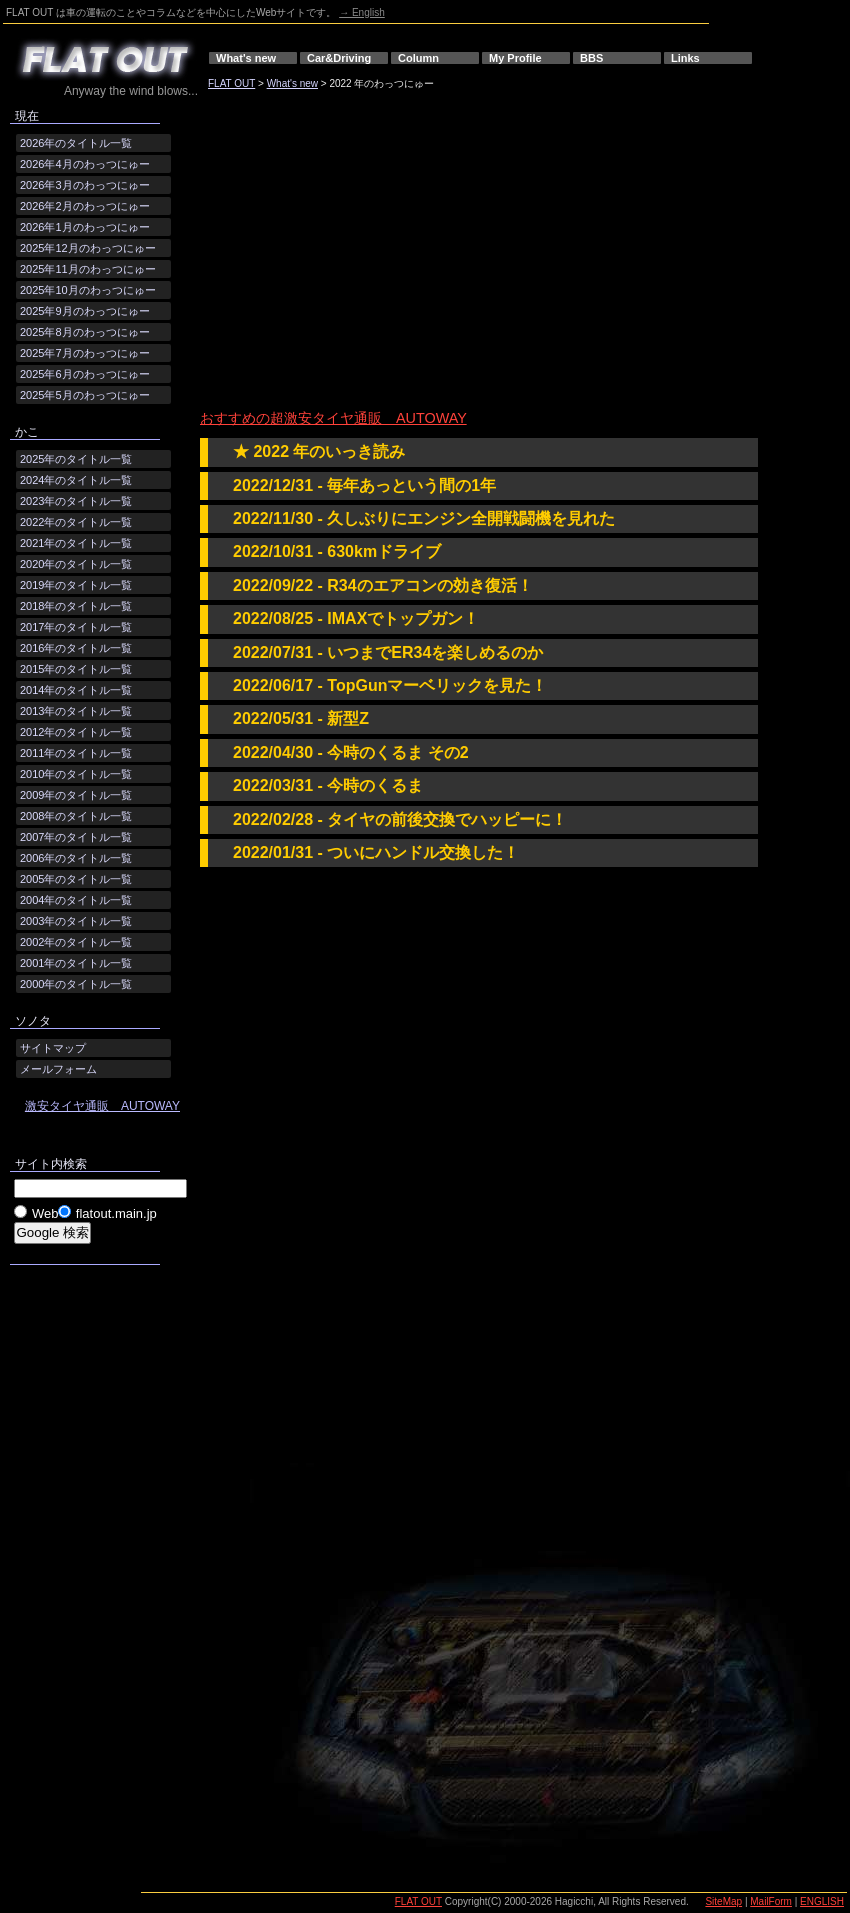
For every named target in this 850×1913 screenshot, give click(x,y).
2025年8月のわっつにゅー (85, 332)
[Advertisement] (423, 253)
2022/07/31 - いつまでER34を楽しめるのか (388, 652)
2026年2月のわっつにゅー (85, 206)
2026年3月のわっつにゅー (85, 185)
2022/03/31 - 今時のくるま (328, 785)
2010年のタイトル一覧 (76, 774)
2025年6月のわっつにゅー (85, 374)
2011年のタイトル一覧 (76, 753)
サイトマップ (53, 1048)
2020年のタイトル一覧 (76, 564)
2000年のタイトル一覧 (76, 984)
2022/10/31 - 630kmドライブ (337, 551)
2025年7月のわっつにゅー (85, 353)
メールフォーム (58, 1069)
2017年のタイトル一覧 (76, 627)
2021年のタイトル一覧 (76, 543)
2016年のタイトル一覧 (76, 648)
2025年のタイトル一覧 (76, 459)
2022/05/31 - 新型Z (301, 718)
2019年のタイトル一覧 (76, 585)
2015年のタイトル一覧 (76, 669)
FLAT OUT (231, 83)
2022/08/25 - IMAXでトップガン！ (356, 618)
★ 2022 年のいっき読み (319, 451)
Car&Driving (339, 58)
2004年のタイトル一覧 (76, 900)
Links (685, 58)
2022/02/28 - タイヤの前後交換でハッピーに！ (400, 819)
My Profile (515, 58)
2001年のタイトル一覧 (76, 963)
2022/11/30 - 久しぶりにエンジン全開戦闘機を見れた (424, 518)
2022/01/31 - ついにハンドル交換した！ (376, 852)
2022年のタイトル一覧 (76, 522)
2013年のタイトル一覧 (76, 711)
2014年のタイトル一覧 (76, 690)
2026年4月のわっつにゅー (85, 164)
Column (418, 58)
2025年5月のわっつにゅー (85, 395)
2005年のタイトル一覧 (76, 879)
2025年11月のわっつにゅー (88, 269)
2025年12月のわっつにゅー (88, 248)
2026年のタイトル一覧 (76, 143)
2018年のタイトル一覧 (76, 606)
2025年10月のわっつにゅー (88, 290)
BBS (591, 58)
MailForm (771, 1901)
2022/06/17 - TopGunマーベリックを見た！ (390, 685)
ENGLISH (822, 1901)
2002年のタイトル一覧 (76, 942)
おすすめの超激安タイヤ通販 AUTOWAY (333, 418)
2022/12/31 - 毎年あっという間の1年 (364, 485)
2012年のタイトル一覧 (76, 732)
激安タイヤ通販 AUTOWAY (102, 1106)
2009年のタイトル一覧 (76, 795)
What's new (246, 58)
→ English (362, 12)
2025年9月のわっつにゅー (85, 311)
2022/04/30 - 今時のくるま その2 (351, 752)
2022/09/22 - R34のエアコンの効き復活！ (383, 585)
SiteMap (723, 1901)
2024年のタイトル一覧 (76, 480)
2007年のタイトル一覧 (76, 837)
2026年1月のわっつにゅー (85, 227)
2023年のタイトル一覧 (76, 501)
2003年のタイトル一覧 (76, 921)
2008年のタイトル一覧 (76, 816)
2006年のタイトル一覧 (76, 858)
